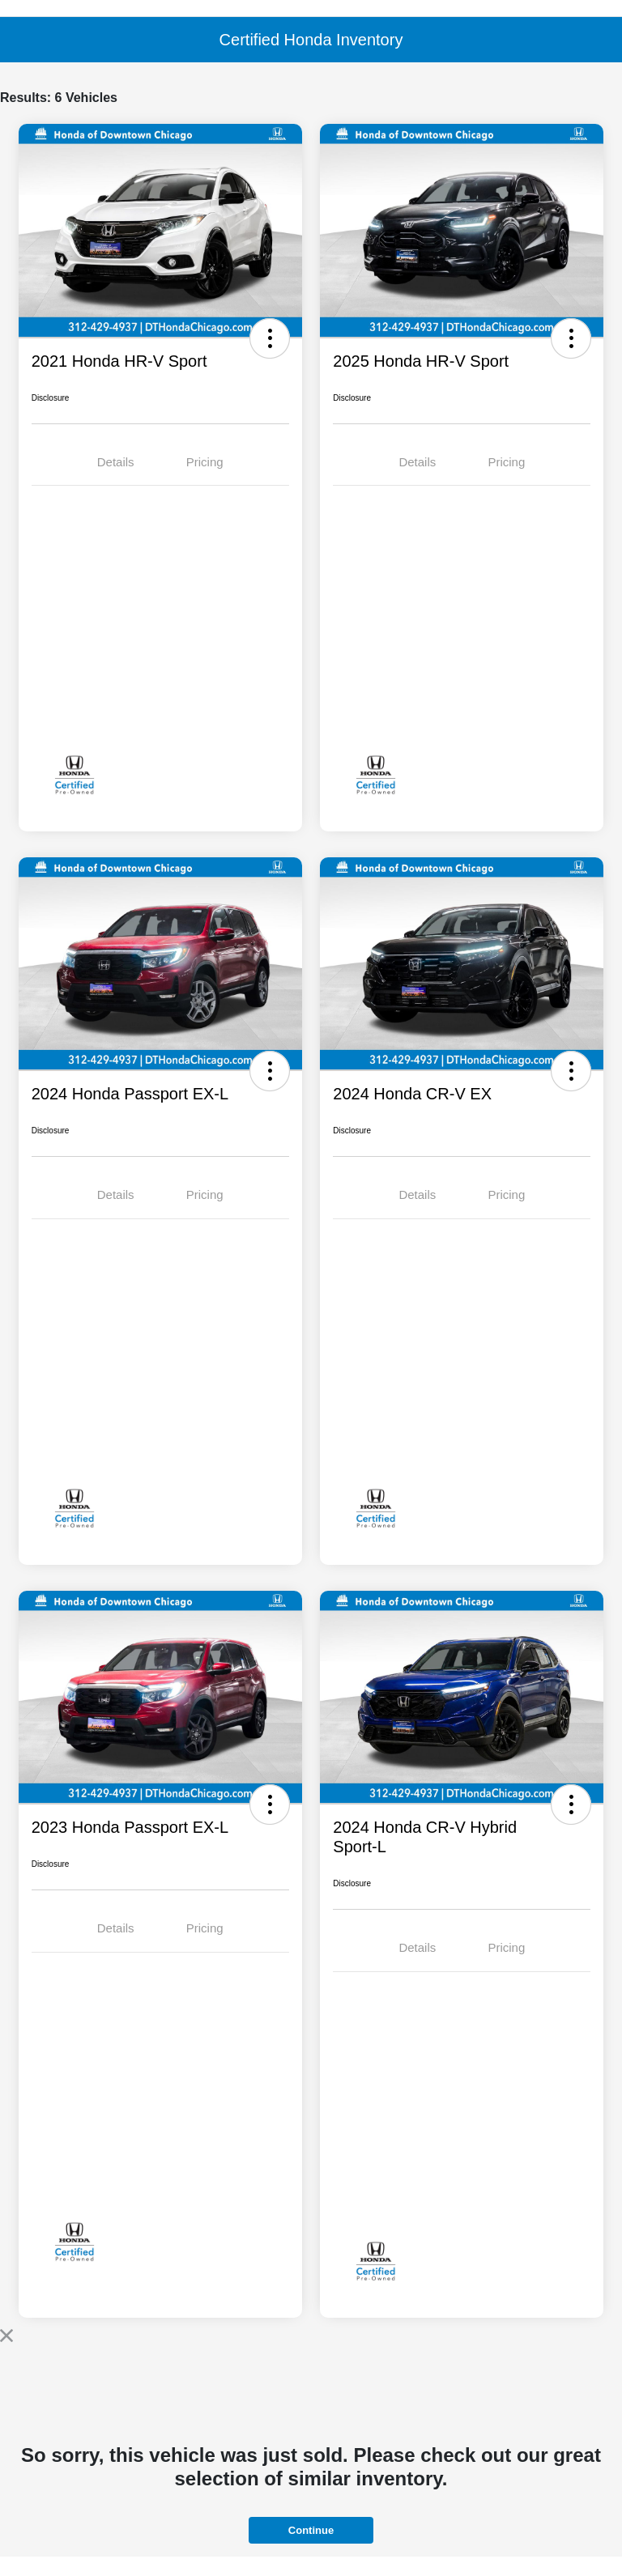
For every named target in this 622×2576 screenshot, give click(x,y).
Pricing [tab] (205, 462)
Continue (311, 2530)
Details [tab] (115, 462)
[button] (269, 338)
